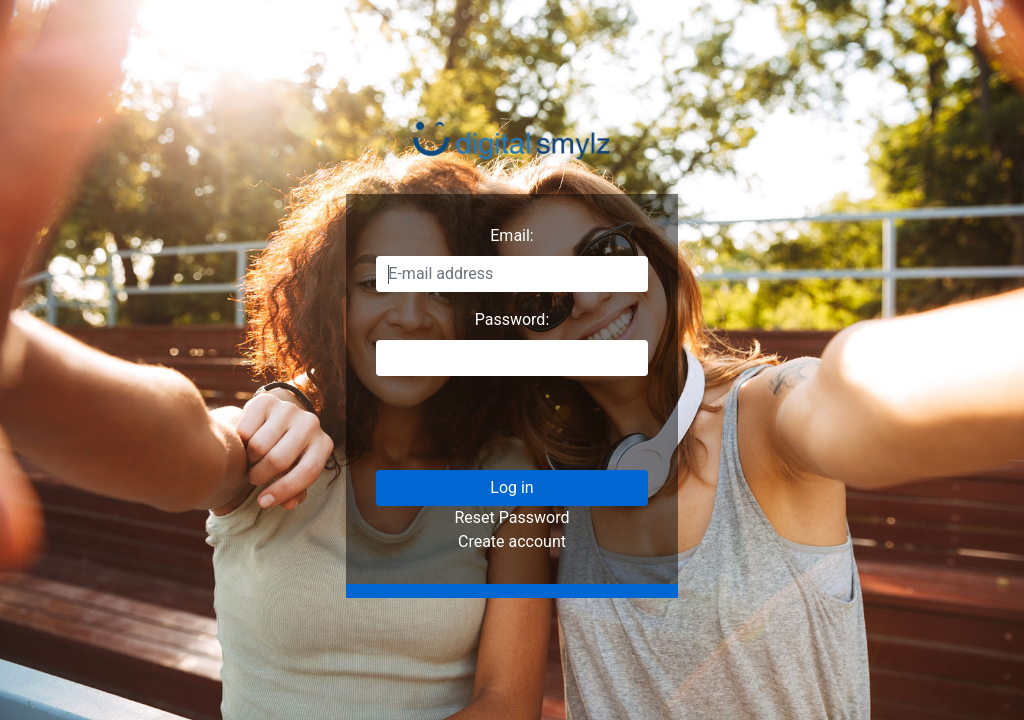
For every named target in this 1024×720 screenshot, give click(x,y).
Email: (511, 235)
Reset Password (512, 517)
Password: (512, 319)
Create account (512, 541)
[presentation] (528, 431)
